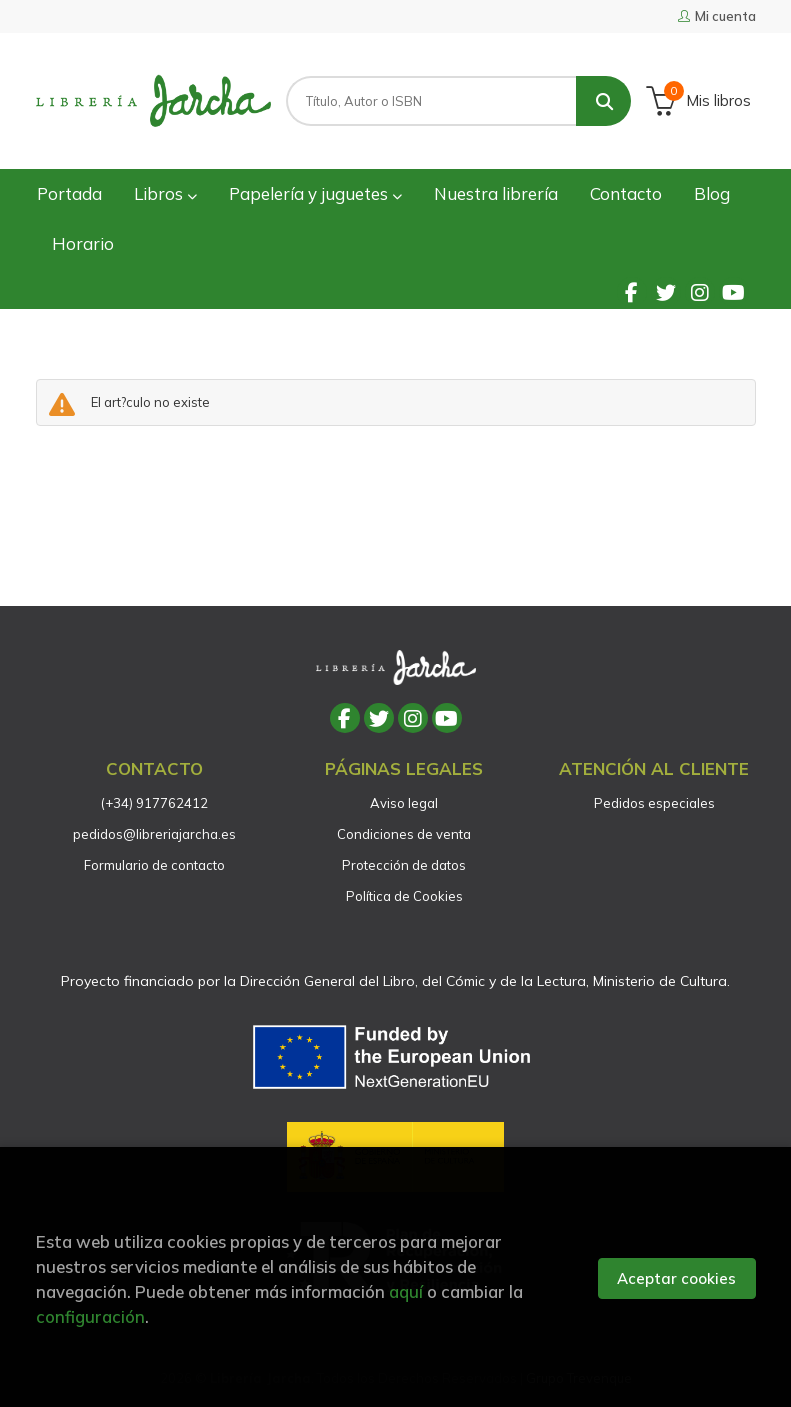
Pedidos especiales (654, 803)
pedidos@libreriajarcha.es (154, 834)
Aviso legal (404, 803)
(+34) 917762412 (154, 803)
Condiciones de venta (404, 834)
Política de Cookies (404, 896)
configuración (90, 1316)
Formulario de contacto (154, 865)
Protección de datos (404, 865)
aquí (406, 1291)
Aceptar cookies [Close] (676, 1278)
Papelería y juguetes (315, 193)
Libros (165, 193)
